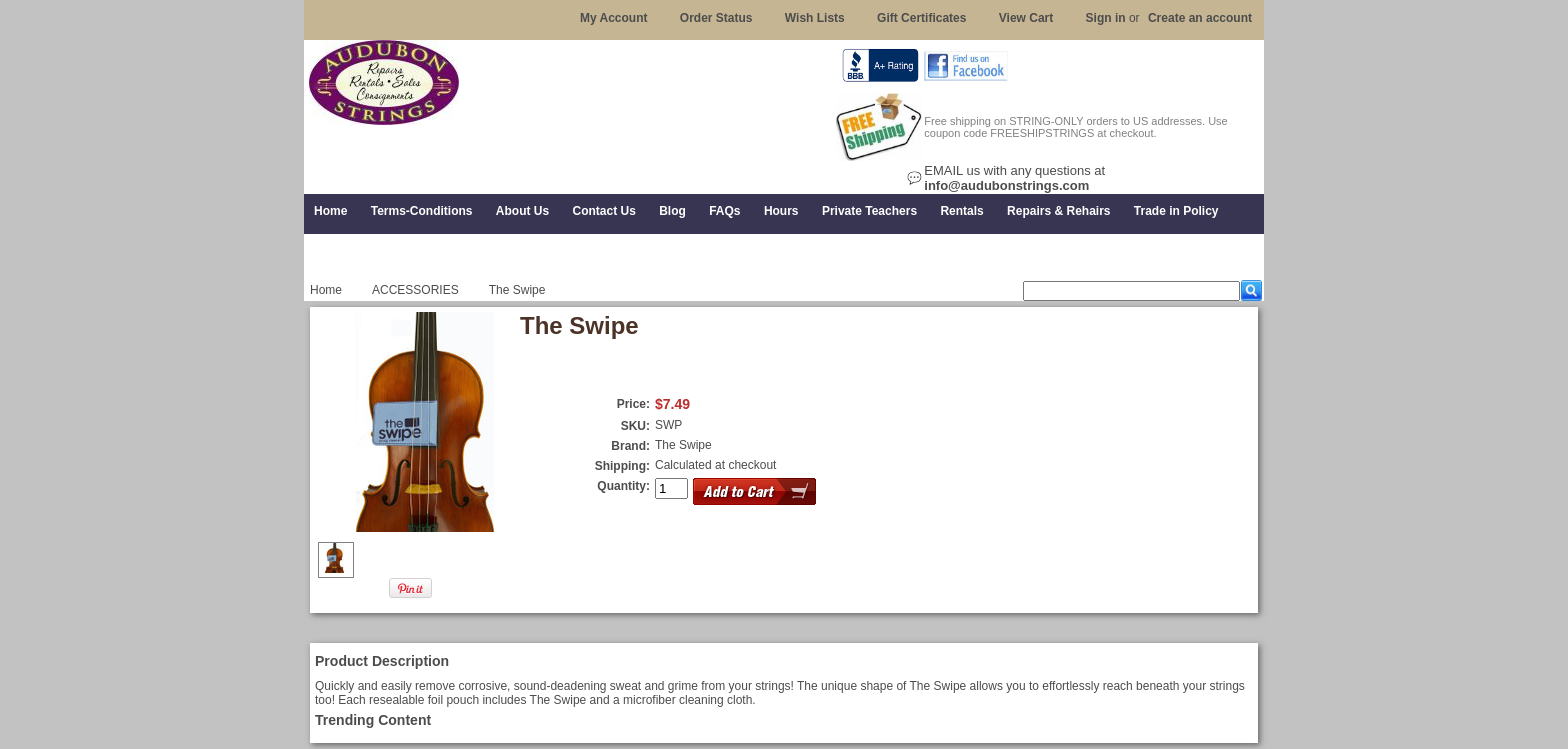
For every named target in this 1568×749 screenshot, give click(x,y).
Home (326, 290)
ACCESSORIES (415, 290)
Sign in (1106, 18)
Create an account (1200, 18)
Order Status (716, 18)
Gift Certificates (921, 18)
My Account (614, 18)
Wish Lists (815, 18)
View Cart (1026, 18)
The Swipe (683, 445)
